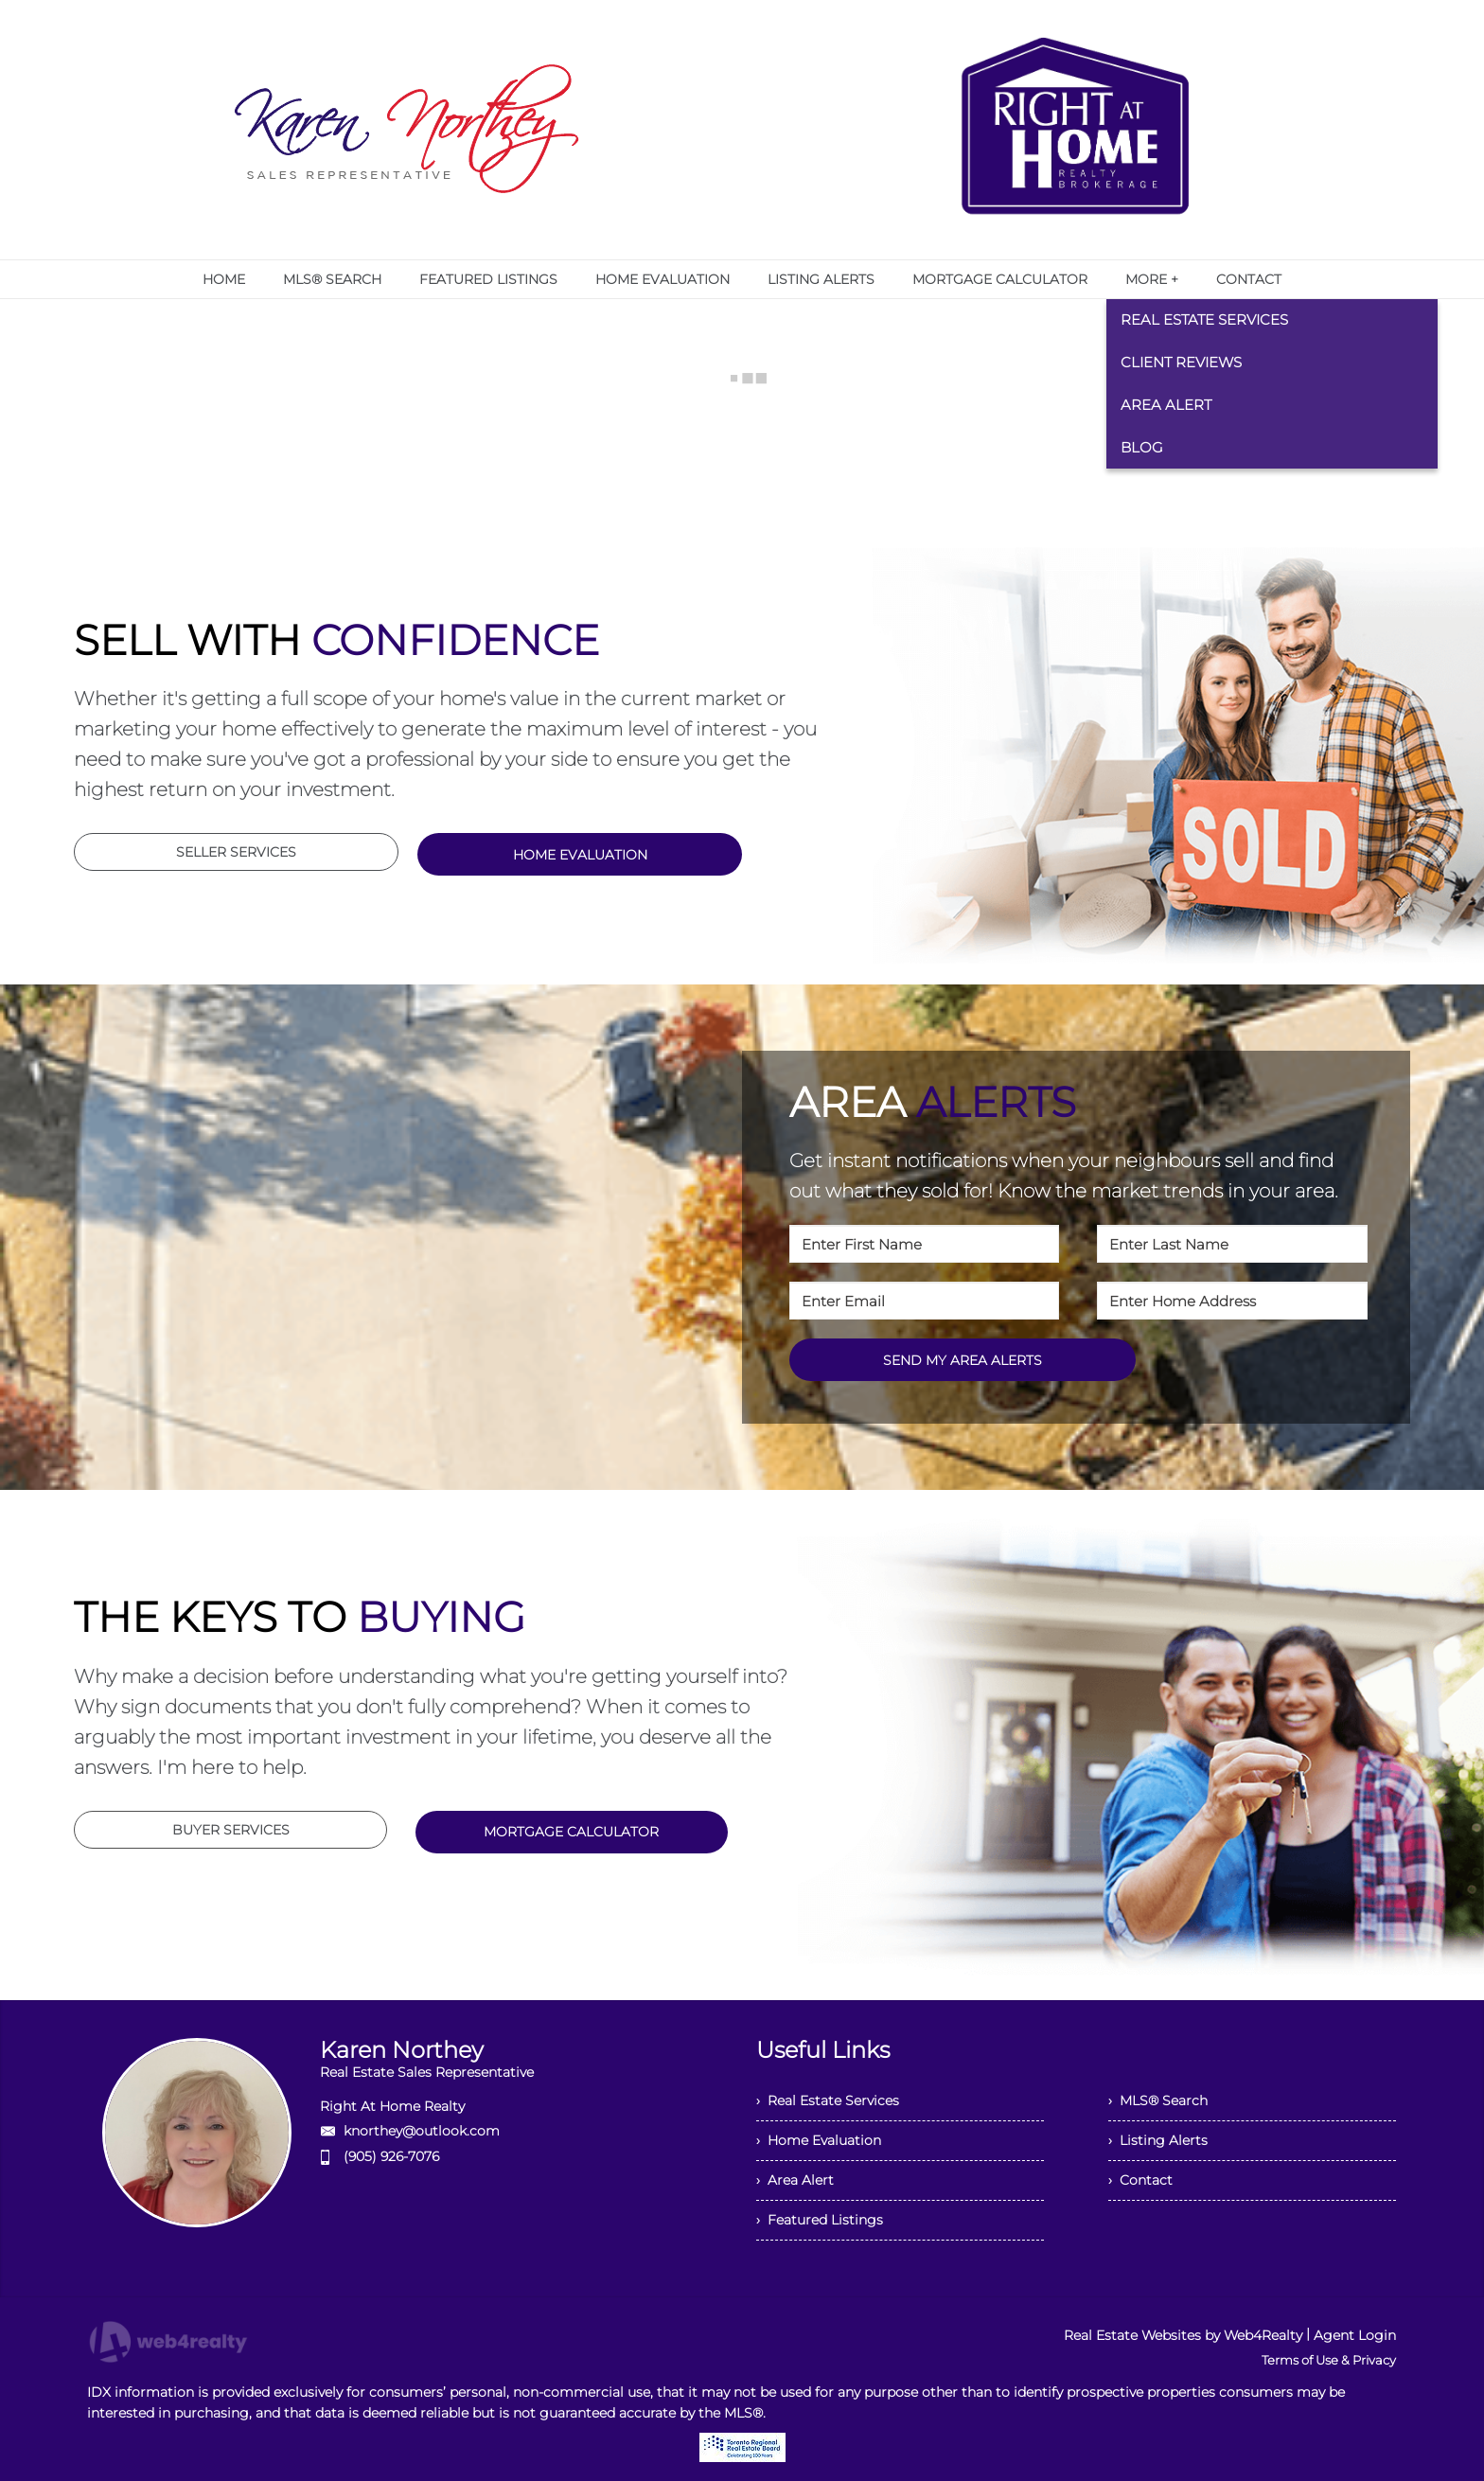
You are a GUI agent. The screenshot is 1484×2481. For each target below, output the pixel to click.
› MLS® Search (1158, 2100)
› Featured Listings (819, 2219)
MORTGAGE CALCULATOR (571, 1831)
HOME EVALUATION (580, 854)
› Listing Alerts (1158, 2140)
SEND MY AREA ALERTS (962, 1360)
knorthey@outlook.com (422, 2130)
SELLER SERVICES (236, 851)
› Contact (1140, 2180)
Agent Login (1355, 2335)
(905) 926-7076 (391, 2156)
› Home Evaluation (818, 2140)
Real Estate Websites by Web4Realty (1183, 2335)
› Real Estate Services (827, 2100)
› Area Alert (795, 2180)
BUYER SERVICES (231, 1829)
